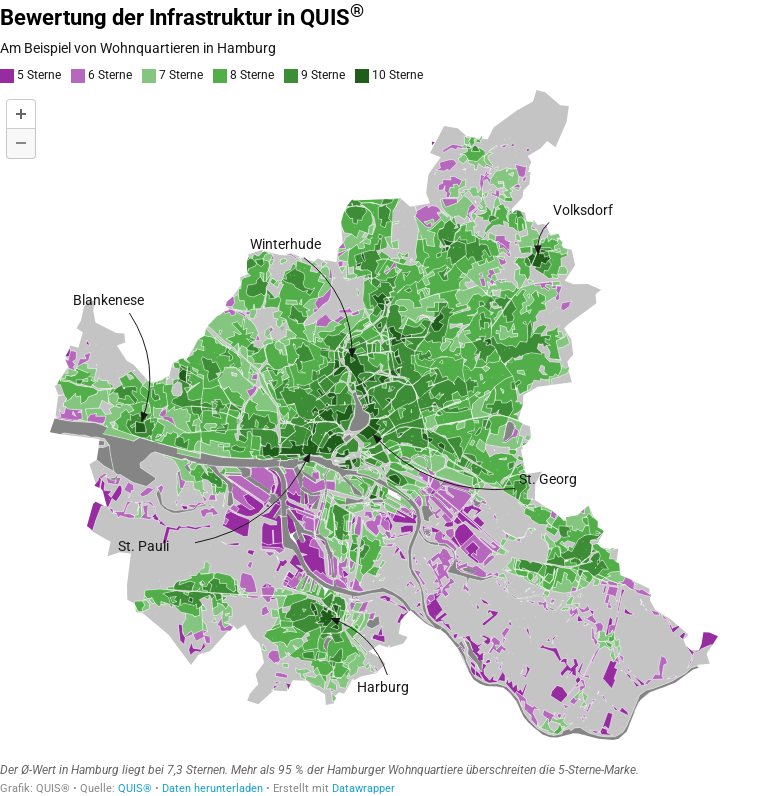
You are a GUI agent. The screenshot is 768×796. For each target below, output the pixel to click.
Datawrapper (363, 788)
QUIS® (135, 788)
